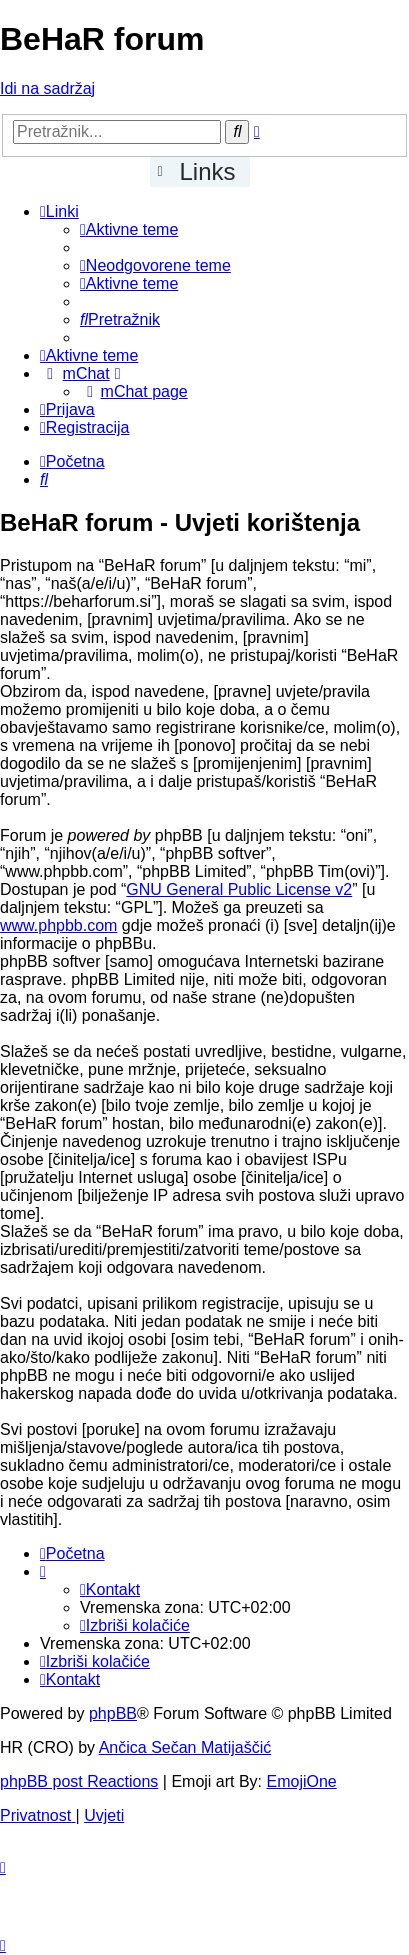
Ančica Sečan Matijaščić (185, 1747)
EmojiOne (302, 1781)
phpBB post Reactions (79, 1781)
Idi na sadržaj (47, 88)
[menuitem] (129, 229)
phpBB (113, 1713)
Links (208, 171)
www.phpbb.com (58, 925)
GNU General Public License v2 (239, 889)
